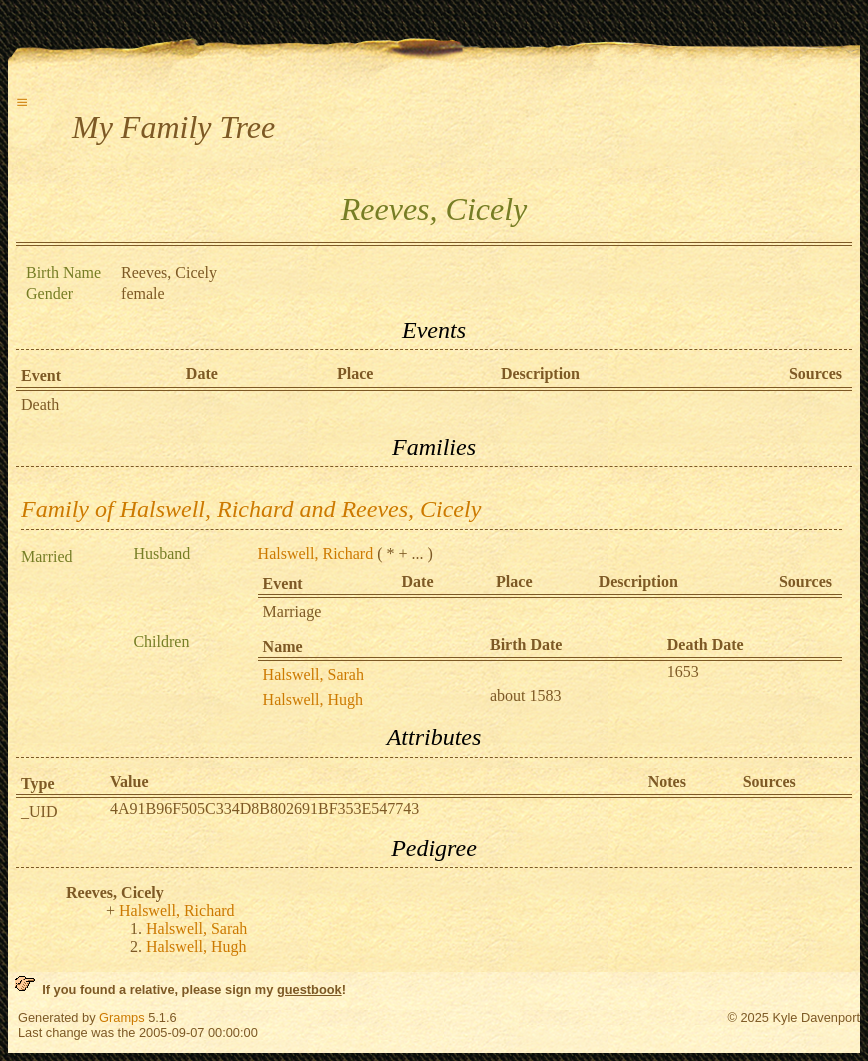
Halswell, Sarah (313, 674)
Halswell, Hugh (313, 699)
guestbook (309, 989)
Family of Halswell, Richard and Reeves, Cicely (251, 509)
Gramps (122, 1017)
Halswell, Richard (316, 553)
